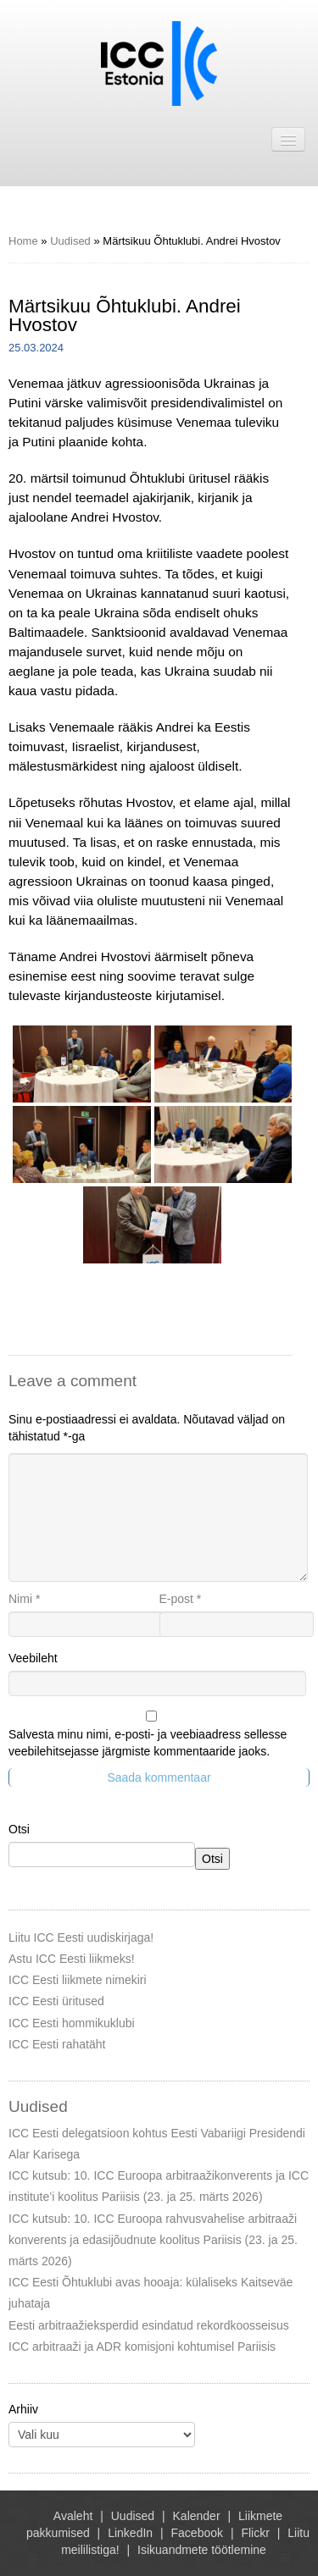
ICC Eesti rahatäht (56, 2044)
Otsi (19, 1829)
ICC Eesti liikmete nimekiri (77, 1980)
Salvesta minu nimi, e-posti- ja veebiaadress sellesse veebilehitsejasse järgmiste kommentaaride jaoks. (147, 1742)
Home (23, 241)
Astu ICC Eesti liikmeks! (71, 1958)
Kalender (196, 2516)
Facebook (197, 2533)
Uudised (70, 241)
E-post (180, 1599)
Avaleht (72, 2516)
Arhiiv (23, 2409)
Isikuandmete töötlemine (201, 2550)
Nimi (24, 1599)
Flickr (255, 2533)
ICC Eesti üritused (56, 2001)
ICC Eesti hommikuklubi (71, 2023)
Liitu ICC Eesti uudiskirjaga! (80, 1937)
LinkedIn (130, 2533)
